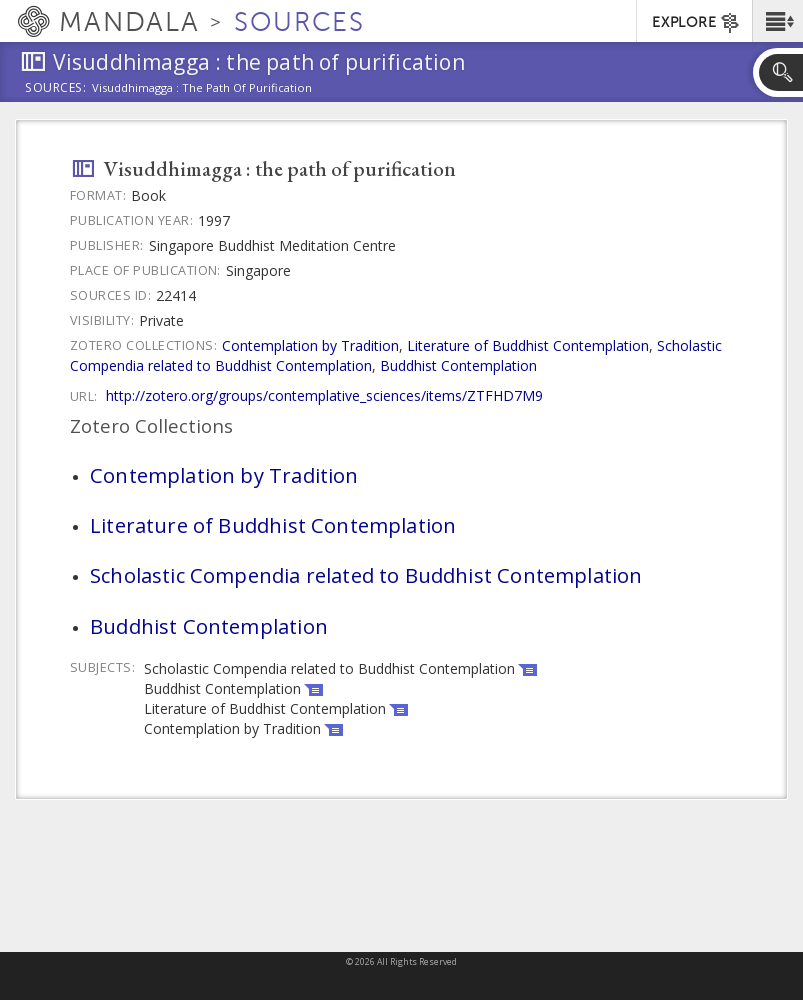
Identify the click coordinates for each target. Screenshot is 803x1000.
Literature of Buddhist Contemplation (528, 345)
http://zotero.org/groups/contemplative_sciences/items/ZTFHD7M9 (324, 395)
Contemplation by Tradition (310, 345)
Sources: (56, 89)
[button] (777, 21)
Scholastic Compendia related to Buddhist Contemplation (366, 575)
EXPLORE (696, 23)
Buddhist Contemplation (458, 365)
